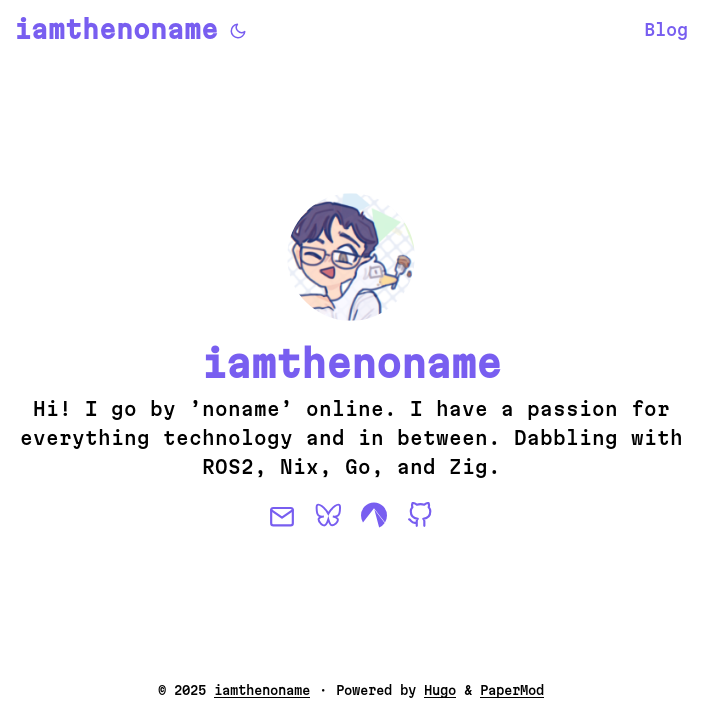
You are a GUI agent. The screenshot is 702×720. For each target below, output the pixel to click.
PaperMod (512, 690)
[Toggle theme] (238, 30)
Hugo (440, 690)
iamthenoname (116, 29)
